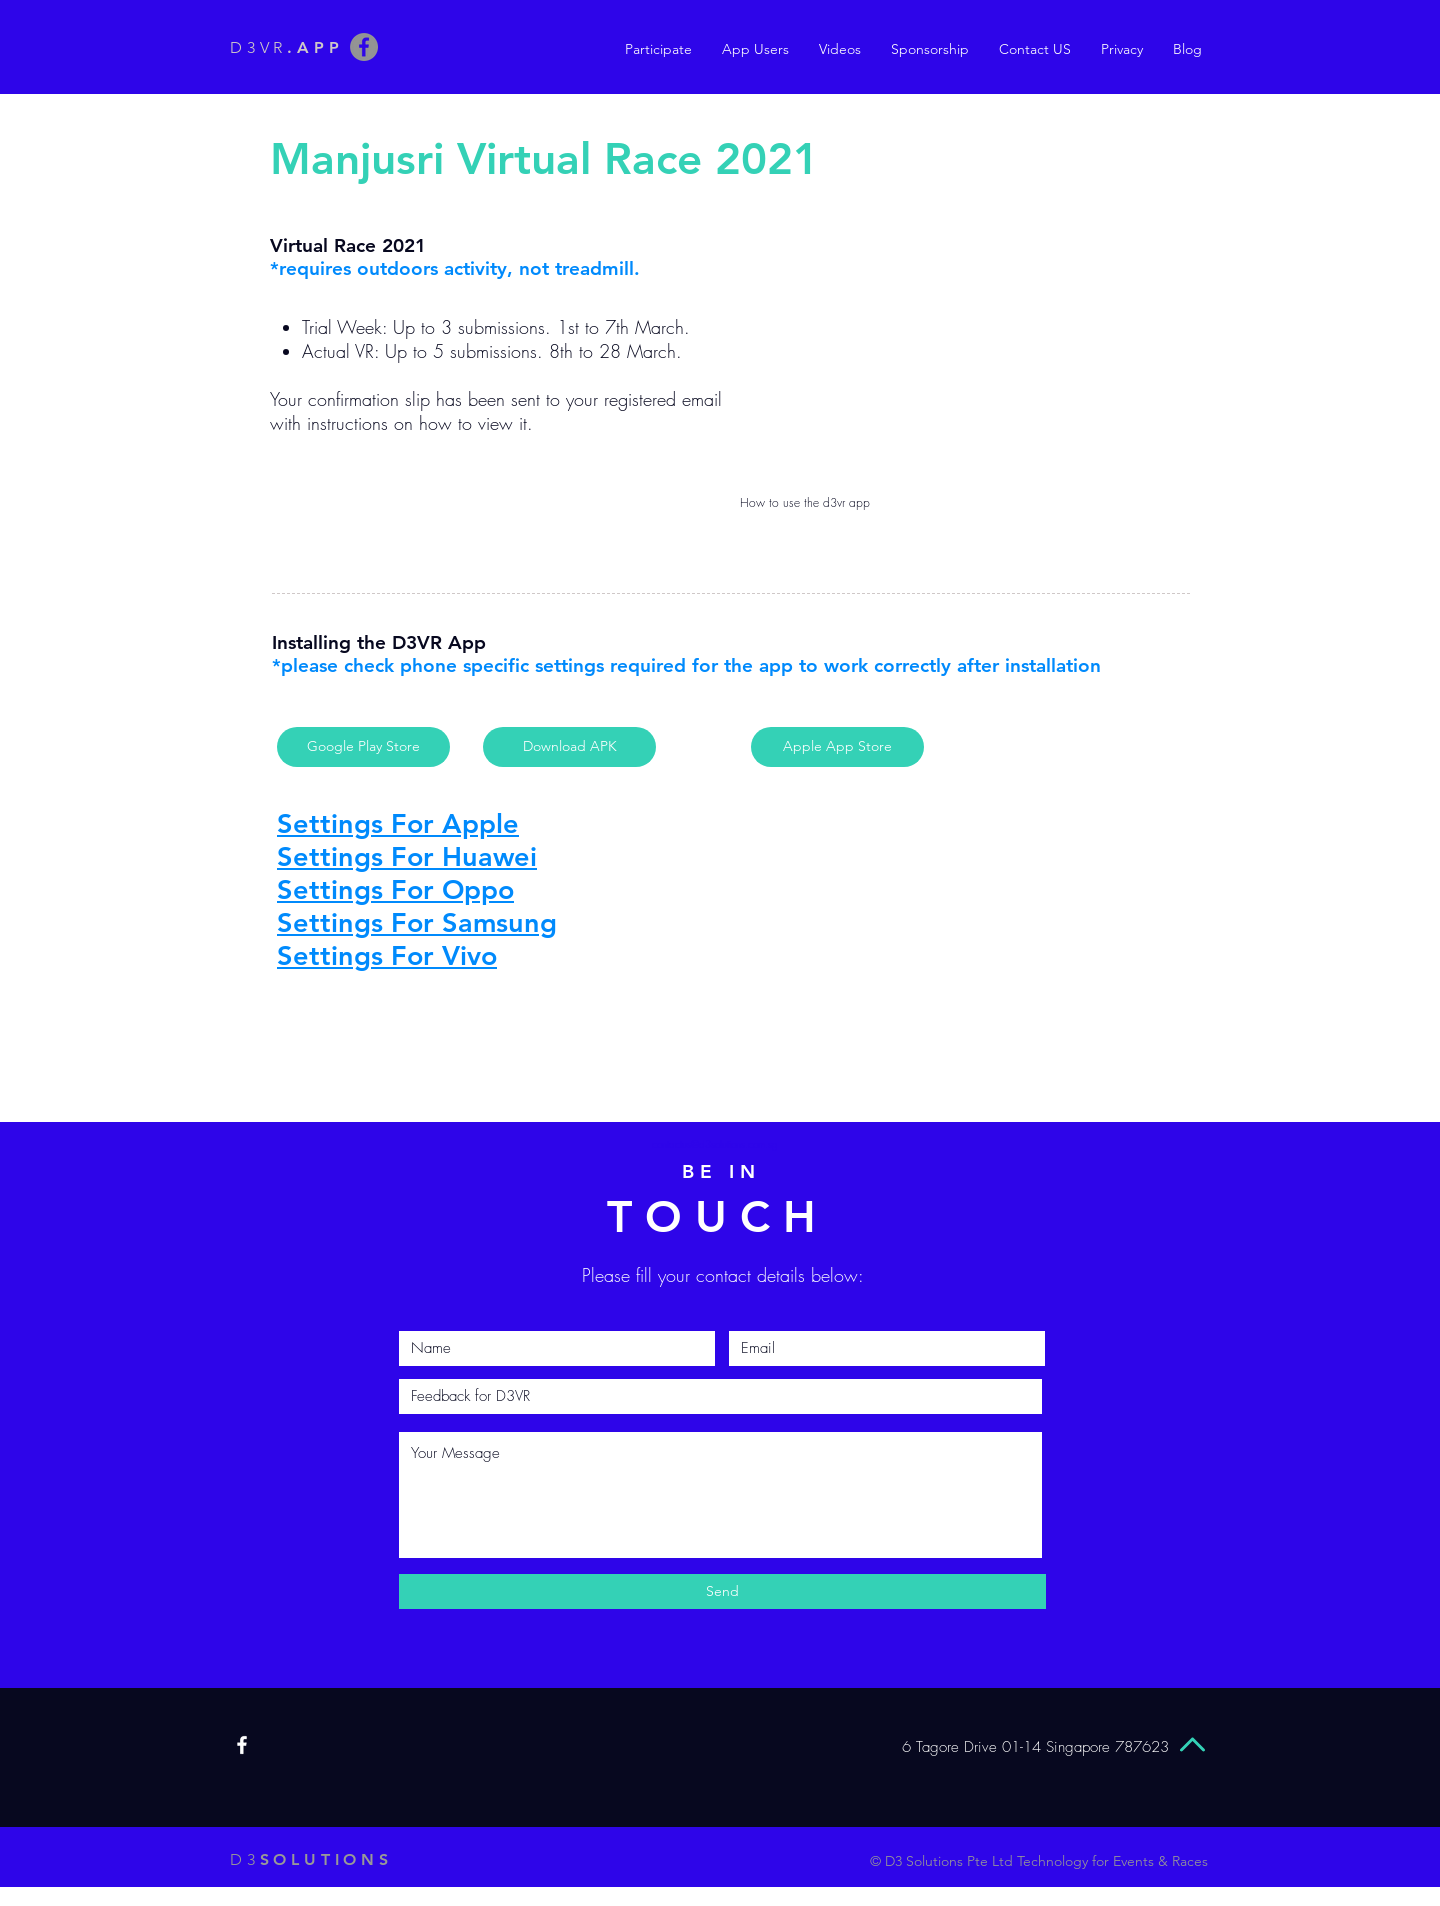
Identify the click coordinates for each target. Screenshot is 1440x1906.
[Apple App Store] (837, 747)
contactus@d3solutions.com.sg (715, 1144)
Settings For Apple (398, 823)
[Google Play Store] (363, 747)
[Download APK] (569, 747)
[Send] (722, 1591)
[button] (755, 49)
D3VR (286, 47)
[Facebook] (364, 47)
